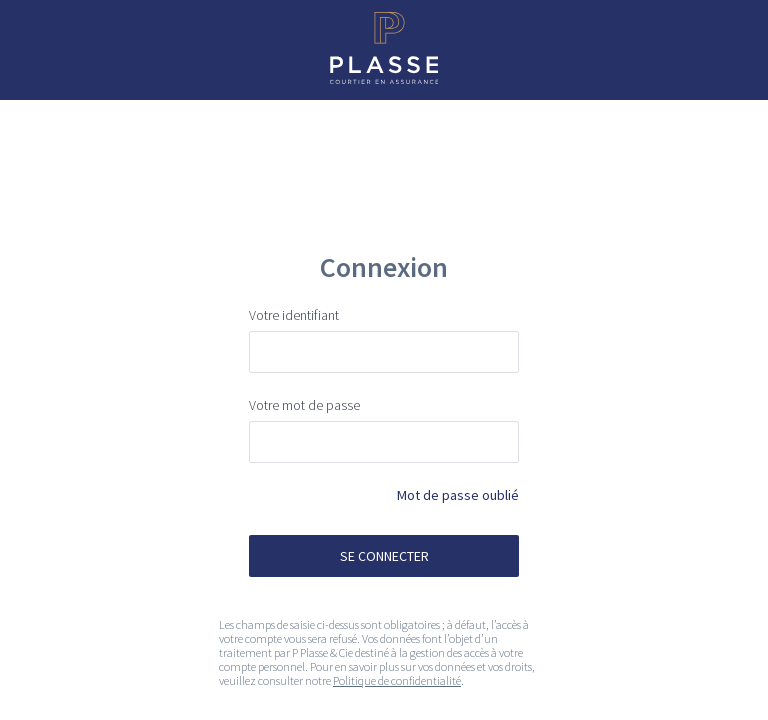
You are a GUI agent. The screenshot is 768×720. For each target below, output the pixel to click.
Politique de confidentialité (397, 680)
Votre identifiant (294, 315)
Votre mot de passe (304, 405)
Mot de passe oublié (458, 495)
